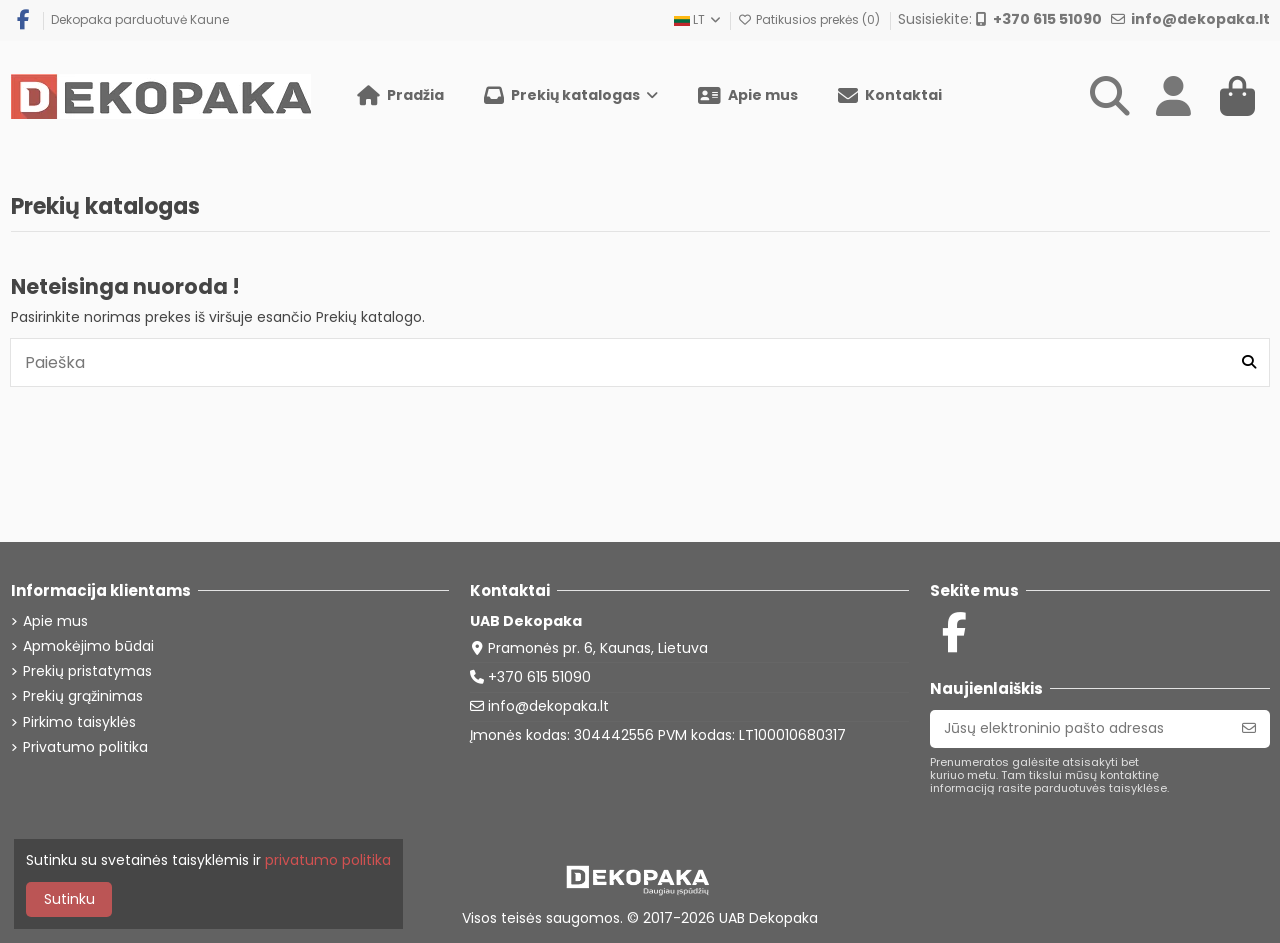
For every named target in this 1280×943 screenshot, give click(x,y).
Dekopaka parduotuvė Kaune (140, 19)
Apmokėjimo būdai (88, 646)
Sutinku (69, 899)
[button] (571, 96)
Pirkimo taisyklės (79, 722)
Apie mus (55, 621)
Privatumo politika (85, 747)
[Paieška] (1249, 362)
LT (698, 19)
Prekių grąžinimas (83, 696)
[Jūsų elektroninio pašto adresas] (1079, 729)
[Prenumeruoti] (1249, 729)
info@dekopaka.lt (548, 706)
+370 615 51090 (539, 677)
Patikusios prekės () (810, 19)
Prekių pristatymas (87, 671)
